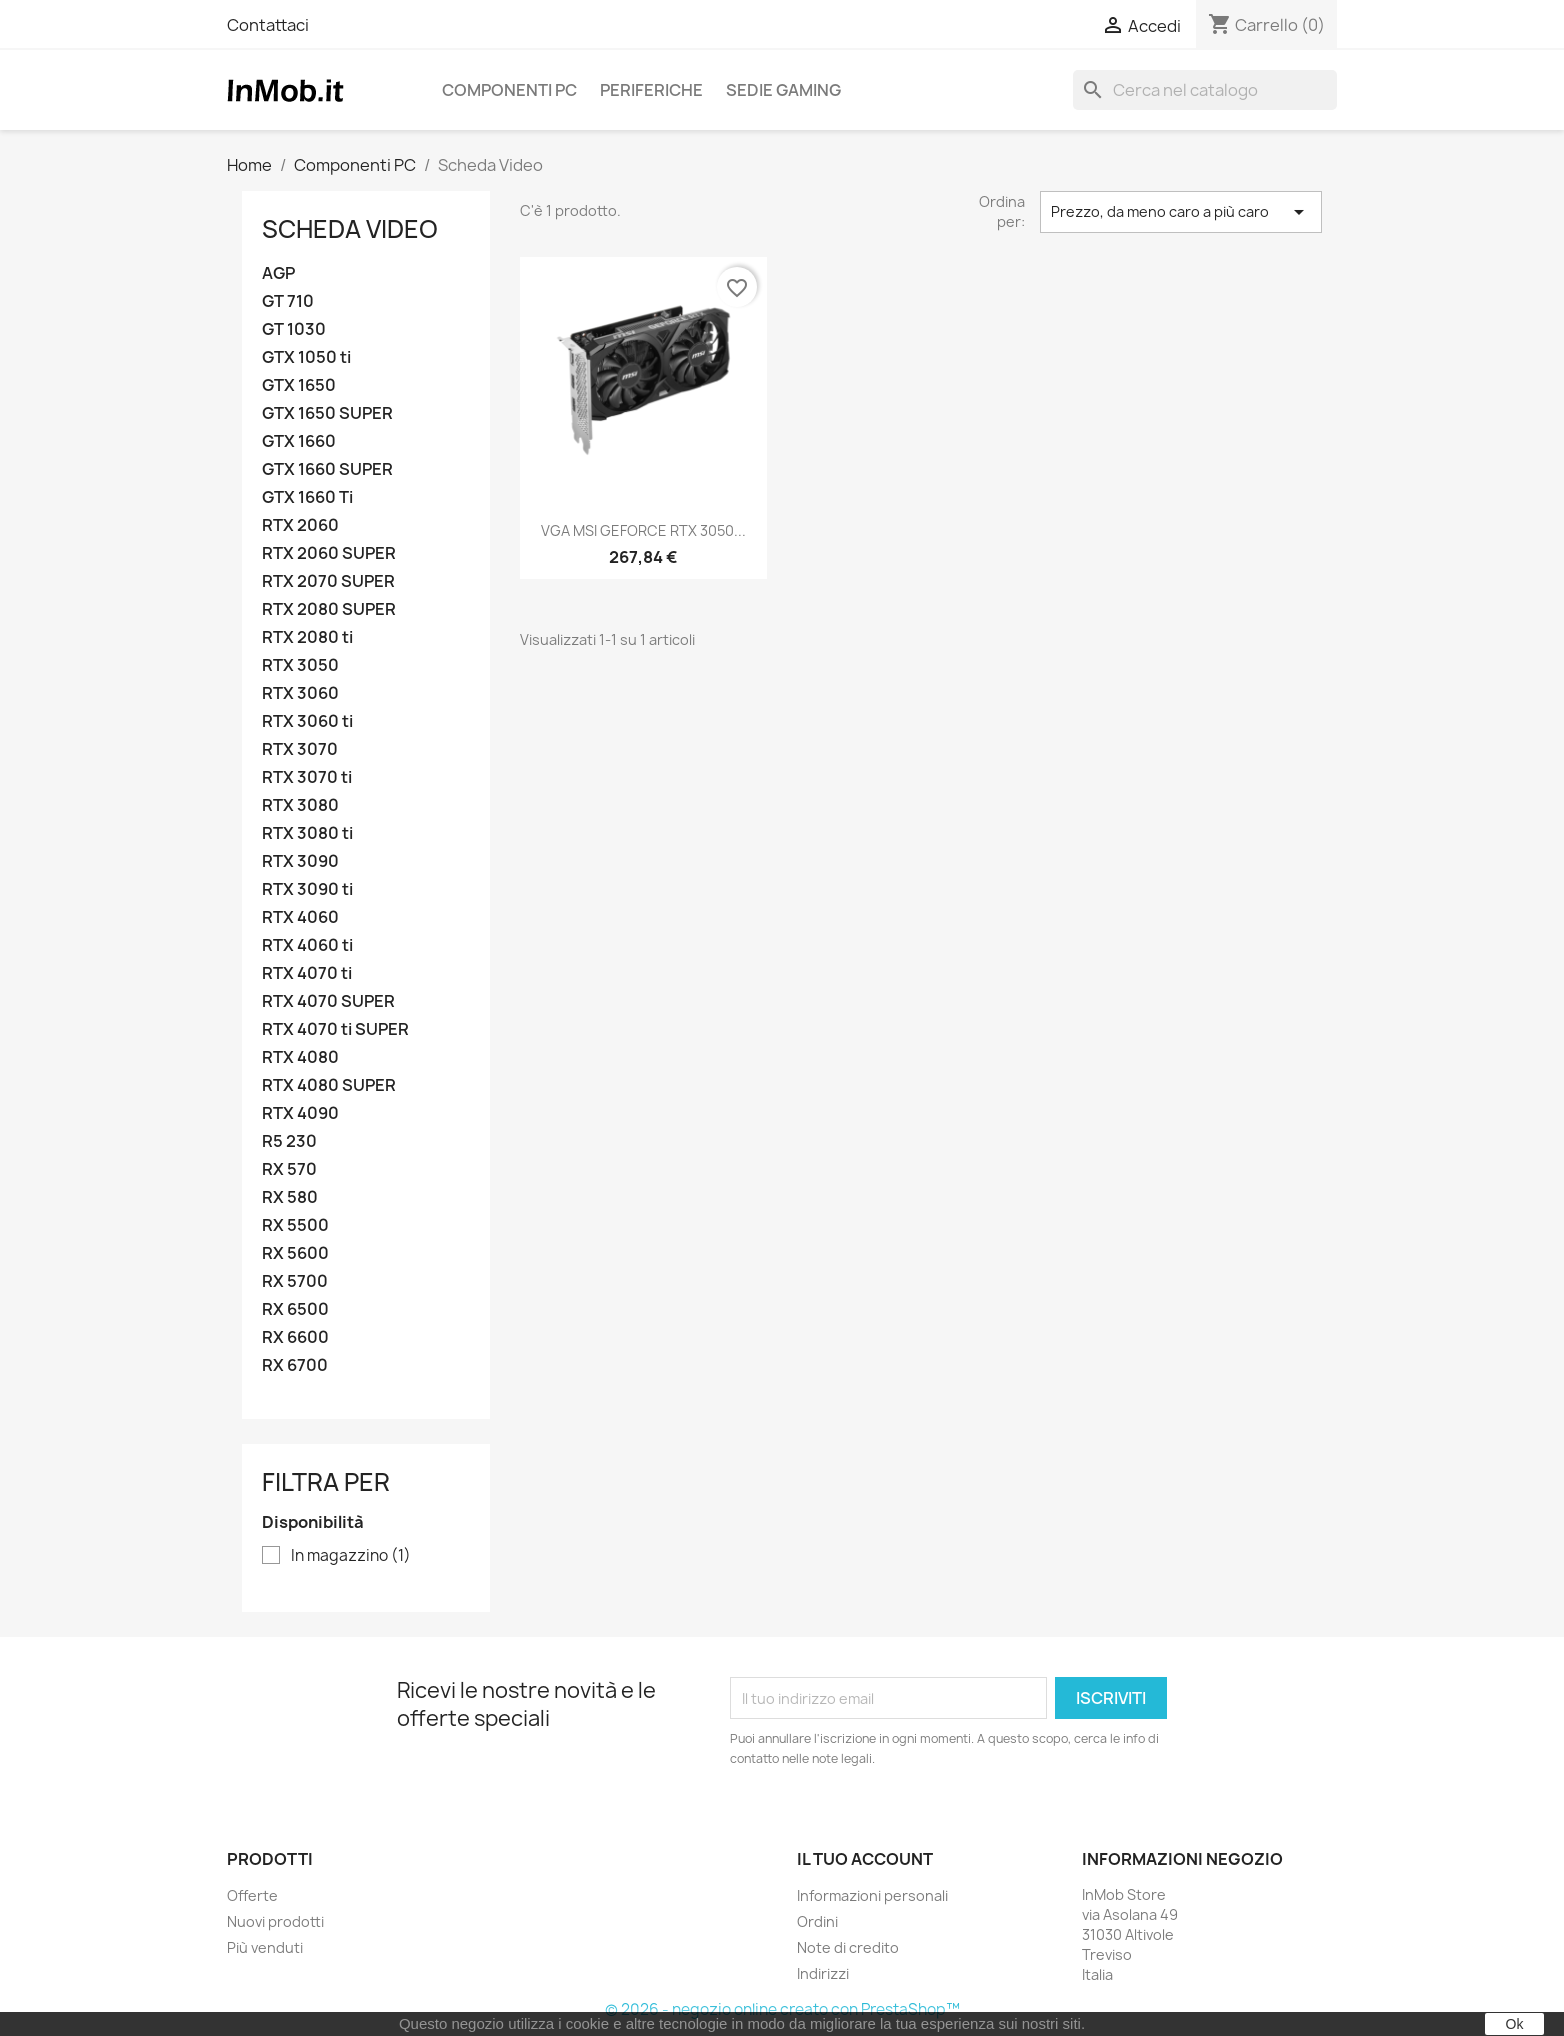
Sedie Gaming (783, 90)
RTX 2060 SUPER (329, 553)
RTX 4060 (300, 917)
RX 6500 (295, 1309)
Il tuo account (865, 1859)
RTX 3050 (300, 665)
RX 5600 (295, 1253)
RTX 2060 (300, 525)
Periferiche (651, 90)
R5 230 (289, 1141)
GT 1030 (294, 329)
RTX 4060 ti (307, 945)
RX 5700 (295, 1281)
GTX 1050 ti (306, 357)
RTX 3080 (300, 805)
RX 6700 (295, 1365)
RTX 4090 (300, 1113)
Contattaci (268, 25)
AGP (278, 273)
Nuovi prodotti (275, 1921)
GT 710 (288, 301)
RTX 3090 (300, 861)
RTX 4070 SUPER (328, 1001)
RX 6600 (295, 1337)
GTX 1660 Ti (307, 497)
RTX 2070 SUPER (328, 581)
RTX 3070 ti (307, 777)
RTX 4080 (300, 1057)
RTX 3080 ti (307, 833)
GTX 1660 (299, 441)
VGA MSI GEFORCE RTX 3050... (643, 530)
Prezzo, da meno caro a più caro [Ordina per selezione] (1181, 212)
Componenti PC (509, 90)
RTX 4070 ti (307, 973)
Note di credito (848, 1947)
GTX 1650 (299, 385)
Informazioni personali (872, 1895)
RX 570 (289, 1169)
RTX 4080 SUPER (329, 1085)
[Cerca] (1205, 90)
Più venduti (265, 1947)
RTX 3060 (300, 693)
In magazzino (351, 1556)
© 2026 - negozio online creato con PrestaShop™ (782, 2009)
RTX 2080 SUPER (329, 609)
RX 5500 (295, 1225)
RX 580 (290, 1197)
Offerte (252, 1895)
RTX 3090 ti (307, 889)
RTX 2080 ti (307, 637)
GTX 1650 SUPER (327, 413)
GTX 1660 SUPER (327, 469)
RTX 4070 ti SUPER (335, 1029)
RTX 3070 (300, 749)
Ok (1515, 2024)
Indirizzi (823, 1973)
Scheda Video (350, 229)
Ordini (817, 1921)
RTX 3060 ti (307, 721)
